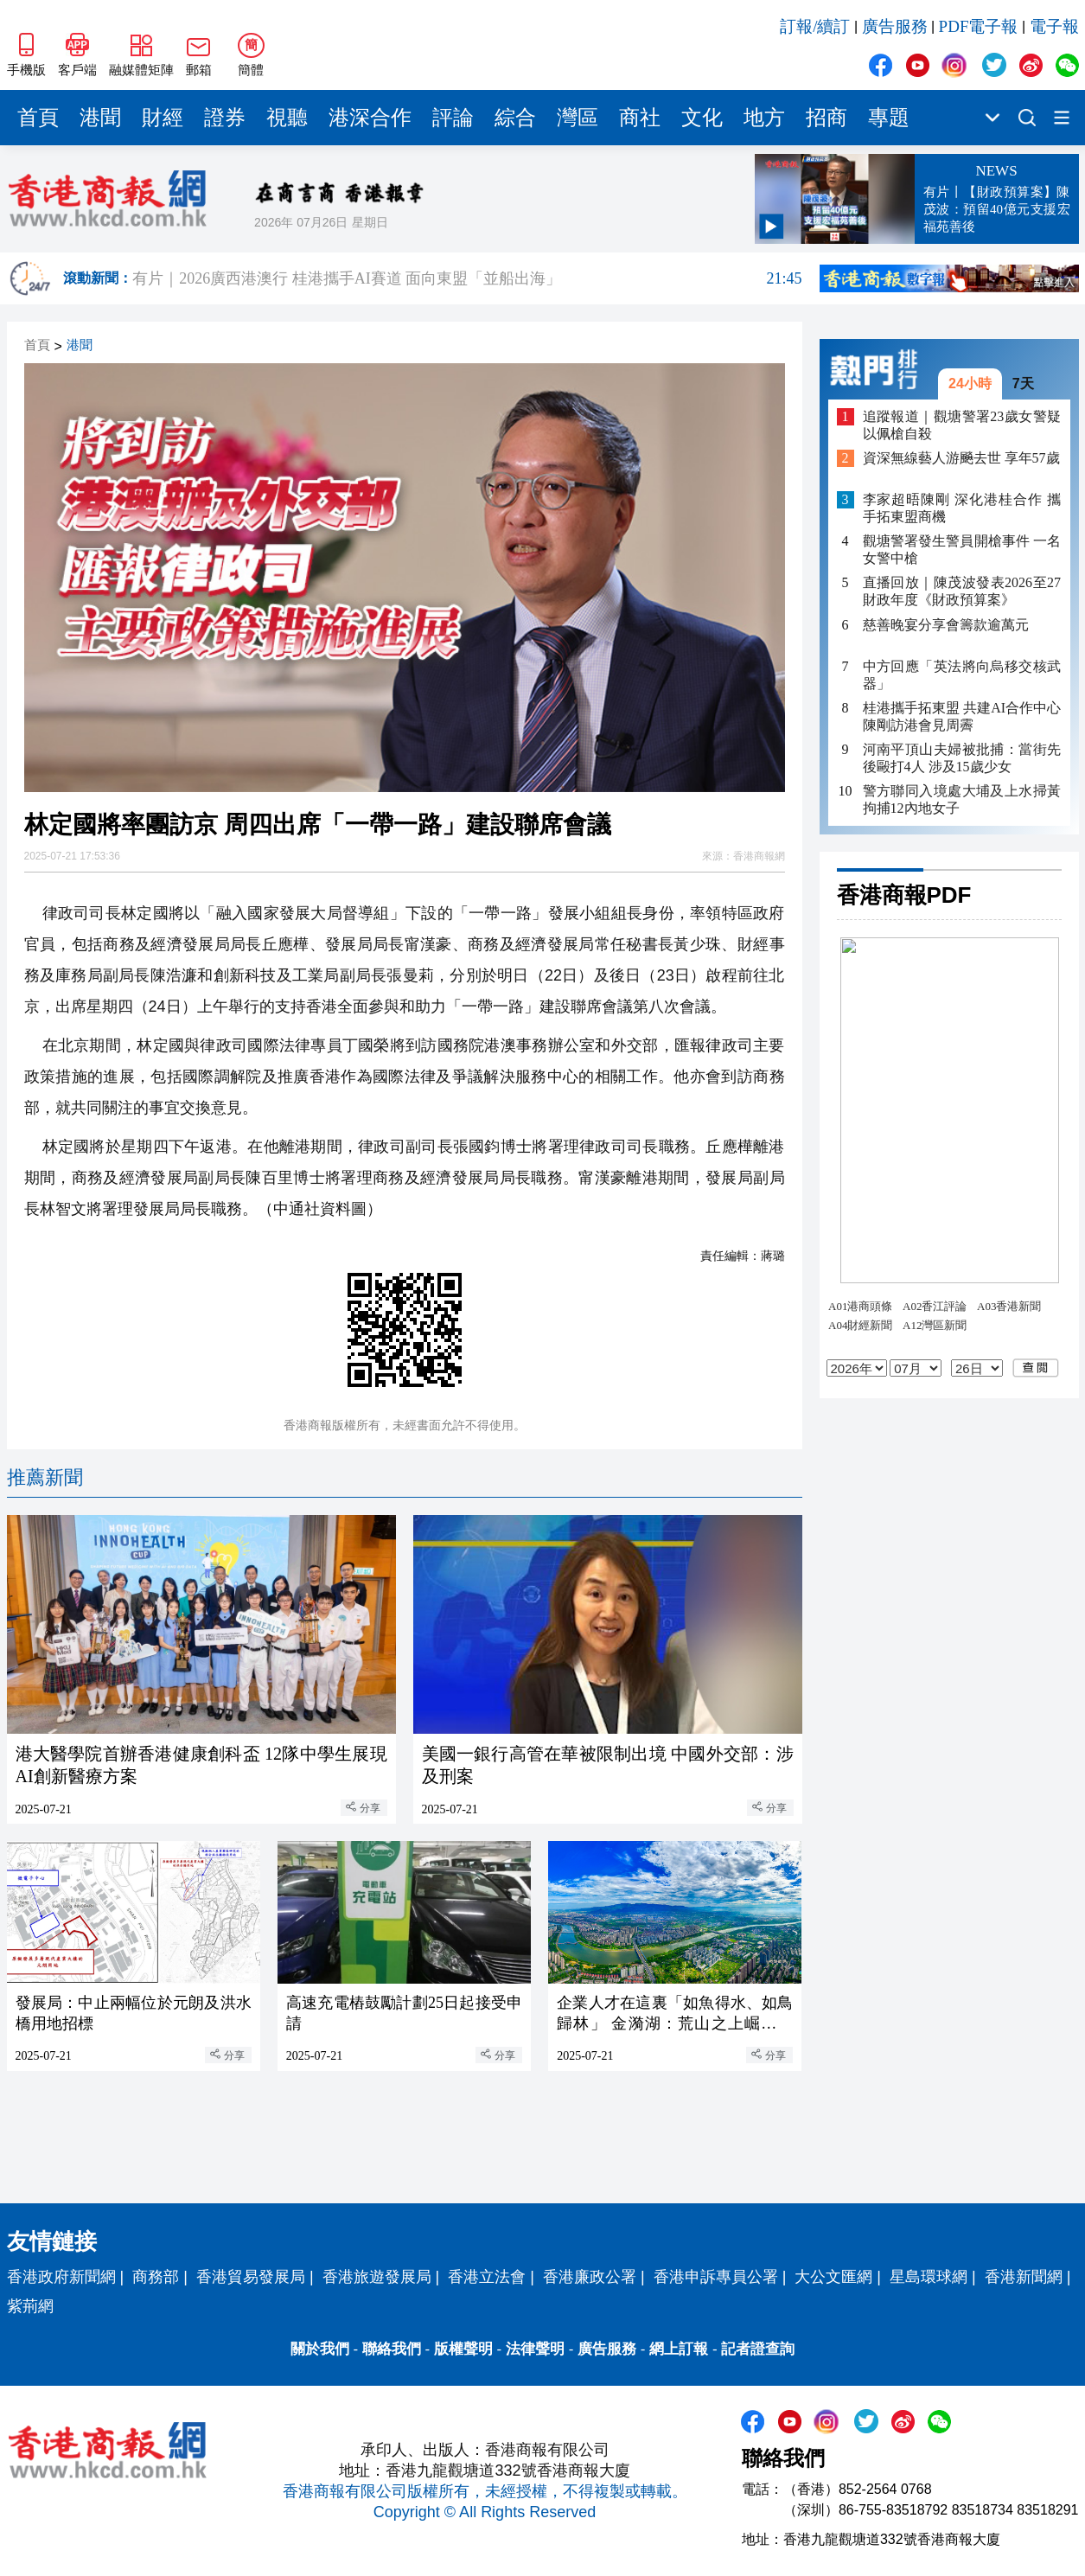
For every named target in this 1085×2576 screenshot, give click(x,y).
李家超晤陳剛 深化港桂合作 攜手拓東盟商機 (962, 508)
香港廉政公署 (589, 2276)
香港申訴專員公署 (716, 2276)
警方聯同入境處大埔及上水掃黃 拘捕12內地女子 (962, 799)
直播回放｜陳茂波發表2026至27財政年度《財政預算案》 (962, 591)
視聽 (287, 117)
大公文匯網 (833, 2276)
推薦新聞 (45, 1477)
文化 (702, 117)
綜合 (515, 117)
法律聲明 (535, 2349)
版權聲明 (463, 2349)
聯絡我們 (391, 2349)
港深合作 (370, 117)
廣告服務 (895, 26)
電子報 (1054, 26)
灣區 (577, 117)
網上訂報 (678, 2349)
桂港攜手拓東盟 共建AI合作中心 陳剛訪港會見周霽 (962, 716)
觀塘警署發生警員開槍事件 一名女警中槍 (962, 550)
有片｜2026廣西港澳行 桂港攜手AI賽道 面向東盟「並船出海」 (466, 278)
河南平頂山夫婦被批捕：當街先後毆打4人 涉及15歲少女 (962, 758)
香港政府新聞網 (61, 2276)
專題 (888, 117)
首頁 (38, 117)
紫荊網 (30, 2306)
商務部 (155, 2276)
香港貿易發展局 (250, 2276)
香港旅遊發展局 (376, 2276)
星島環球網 (928, 2276)
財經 (162, 117)
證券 (225, 117)
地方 (764, 117)
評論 (453, 117)
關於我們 (319, 2349)
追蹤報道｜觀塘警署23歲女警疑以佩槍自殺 (962, 425)
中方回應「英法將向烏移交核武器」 (962, 675)
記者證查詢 (758, 2349)
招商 (826, 117)
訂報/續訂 (815, 26)
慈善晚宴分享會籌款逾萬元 (946, 624)
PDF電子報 (978, 26)
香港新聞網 (1024, 2276)
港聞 (100, 117)
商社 (640, 117)
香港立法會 (487, 2276)
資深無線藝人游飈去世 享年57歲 (961, 458)
